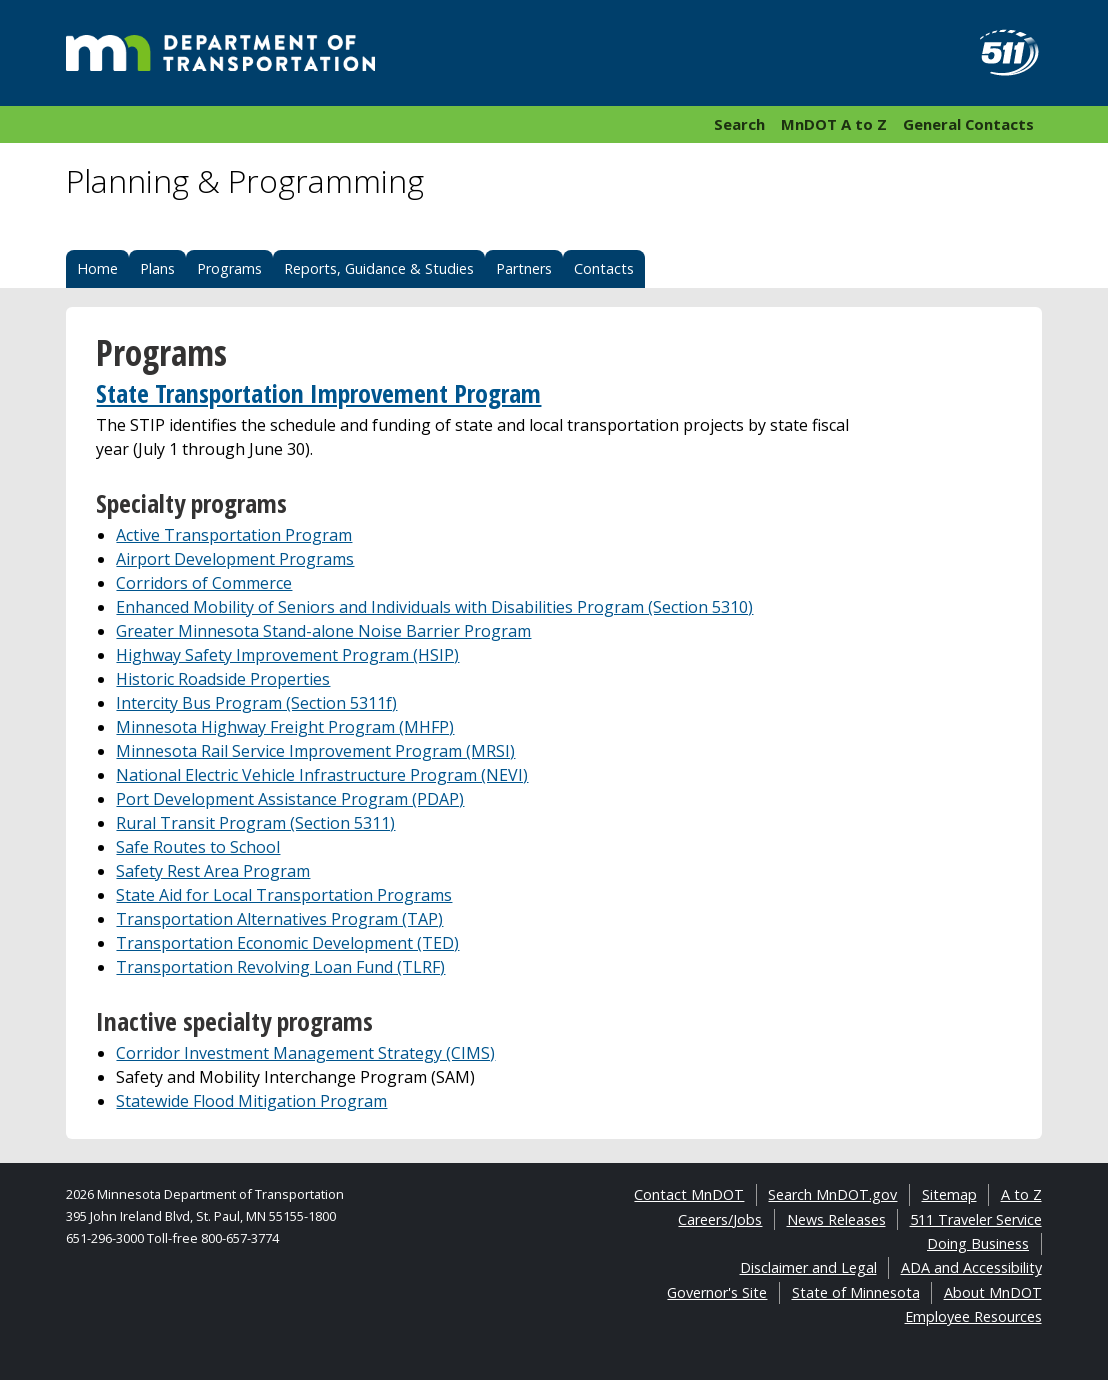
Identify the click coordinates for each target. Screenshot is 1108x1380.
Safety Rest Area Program (213, 871)
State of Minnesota (856, 1292)
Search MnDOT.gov (832, 1194)
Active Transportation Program (234, 535)
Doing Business (978, 1243)
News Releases (836, 1219)
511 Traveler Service (976, 1219)
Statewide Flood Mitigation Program (251, 1101)
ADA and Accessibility (971, 1267)
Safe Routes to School (198, 847)
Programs (229, 268)
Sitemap (949, 1194)
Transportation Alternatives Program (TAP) (279, 919)
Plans (157, 268)
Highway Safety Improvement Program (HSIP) (287, 655)
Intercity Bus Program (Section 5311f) (256, 703)
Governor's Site (717, 1292)
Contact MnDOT (689, 1194)
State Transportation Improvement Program (318, 393)
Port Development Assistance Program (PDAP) (290, 799)
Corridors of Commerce (204, 583)
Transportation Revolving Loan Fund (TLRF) (280, 967)
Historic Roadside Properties (223, 679)
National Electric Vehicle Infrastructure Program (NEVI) (322, 775)
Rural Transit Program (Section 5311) (255, 823)
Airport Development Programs (235, 559)
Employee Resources (973, 1316)
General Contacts (968, 124)
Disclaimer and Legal (808, 1267)
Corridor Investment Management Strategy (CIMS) (305, 1053)
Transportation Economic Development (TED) (287, 943)
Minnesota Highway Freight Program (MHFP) (285, 727)
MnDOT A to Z (834, 124)
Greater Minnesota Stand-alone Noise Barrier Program (323, 631)
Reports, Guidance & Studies (379, 268)
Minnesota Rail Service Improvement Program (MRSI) (315, 751)
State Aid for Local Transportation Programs (284, 895)
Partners (524, 268)
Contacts (604, 268)
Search (739, 124)
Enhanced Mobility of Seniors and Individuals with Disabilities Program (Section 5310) (434, 607)
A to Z (1021, 1194)
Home (97, 268)
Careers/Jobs (720, 1219)
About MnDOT (993, 1292)
